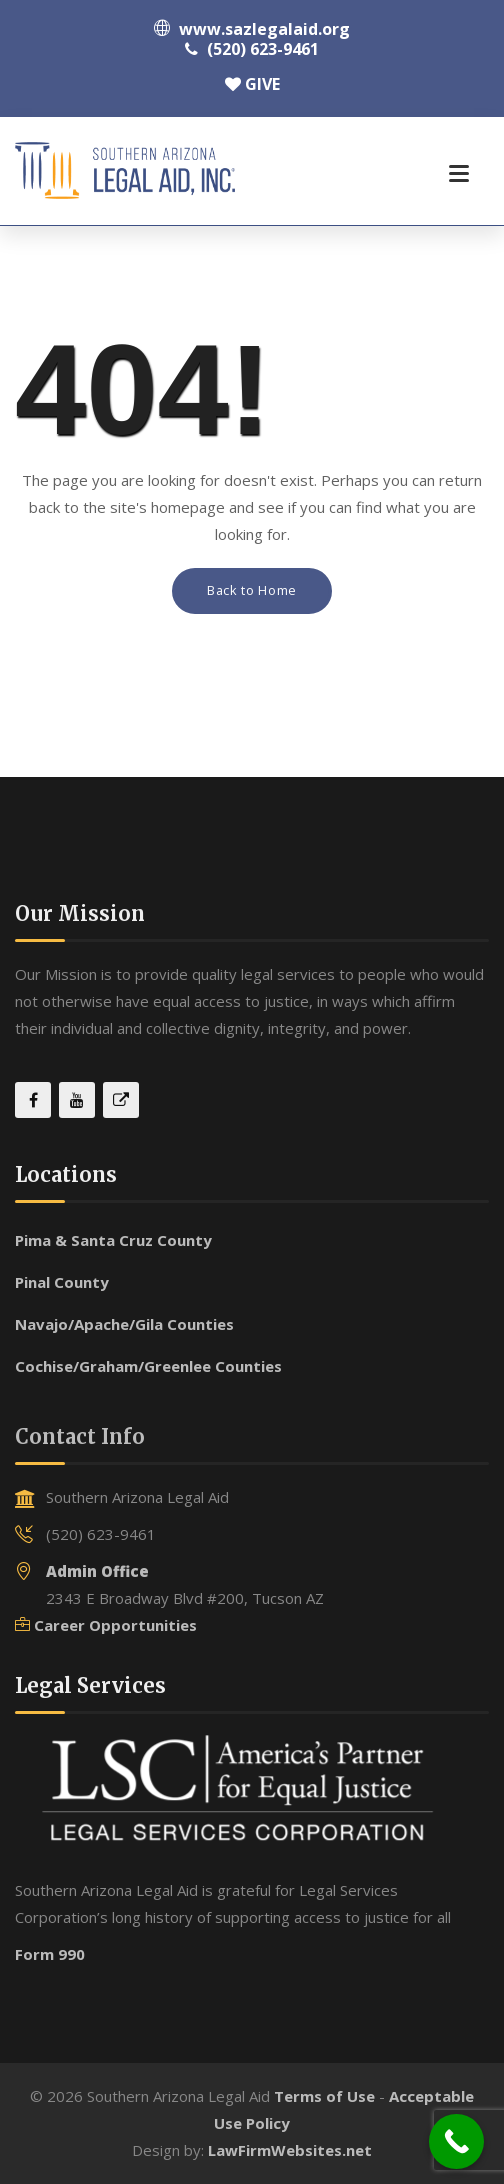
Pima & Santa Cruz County (113, 1240)
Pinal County (62, 1282)
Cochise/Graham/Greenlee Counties (148, 1366)
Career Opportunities (115, 1625)
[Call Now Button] (456, 2141)
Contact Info (80, 1436)
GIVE (252, 84)
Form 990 (50, 1954)
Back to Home (252, 590)
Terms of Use (324, 2096)
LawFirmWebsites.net (290, 2150)
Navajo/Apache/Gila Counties (124, 1324)
